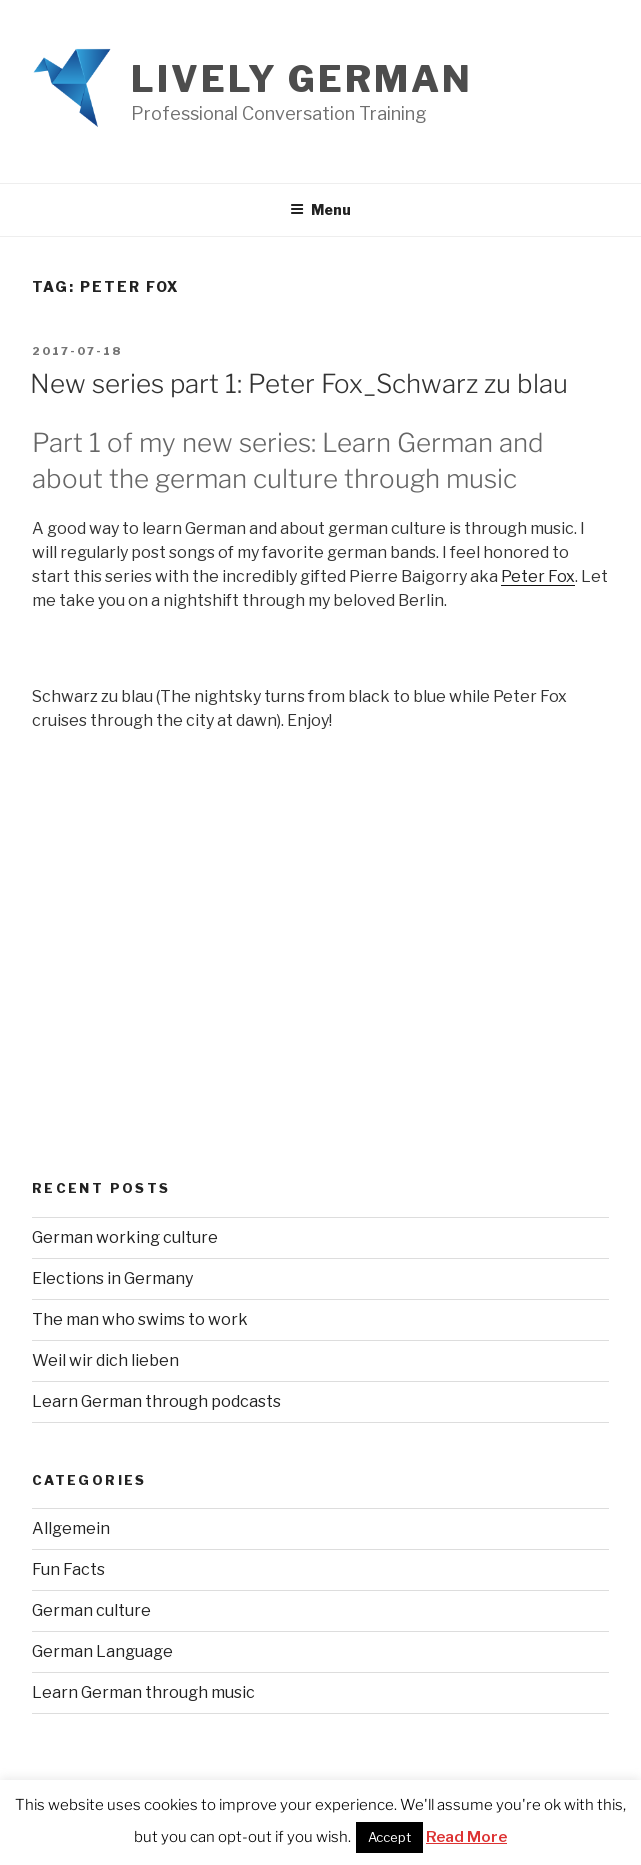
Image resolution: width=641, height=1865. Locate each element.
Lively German (301, 79)
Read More (466, 1837)
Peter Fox (538, 576)
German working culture (125, 1237)
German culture (91, 1610)
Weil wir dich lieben (105, 1360)
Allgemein (71, 1528)
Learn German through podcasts (156, 1401)
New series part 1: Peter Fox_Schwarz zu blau (299, 383)
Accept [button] (389, 1837)
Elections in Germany (112, 1278)
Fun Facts (68, 1569)
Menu (320, 209)
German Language (102, 1651)
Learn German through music (143, 1692)
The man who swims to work (140, 1319)
